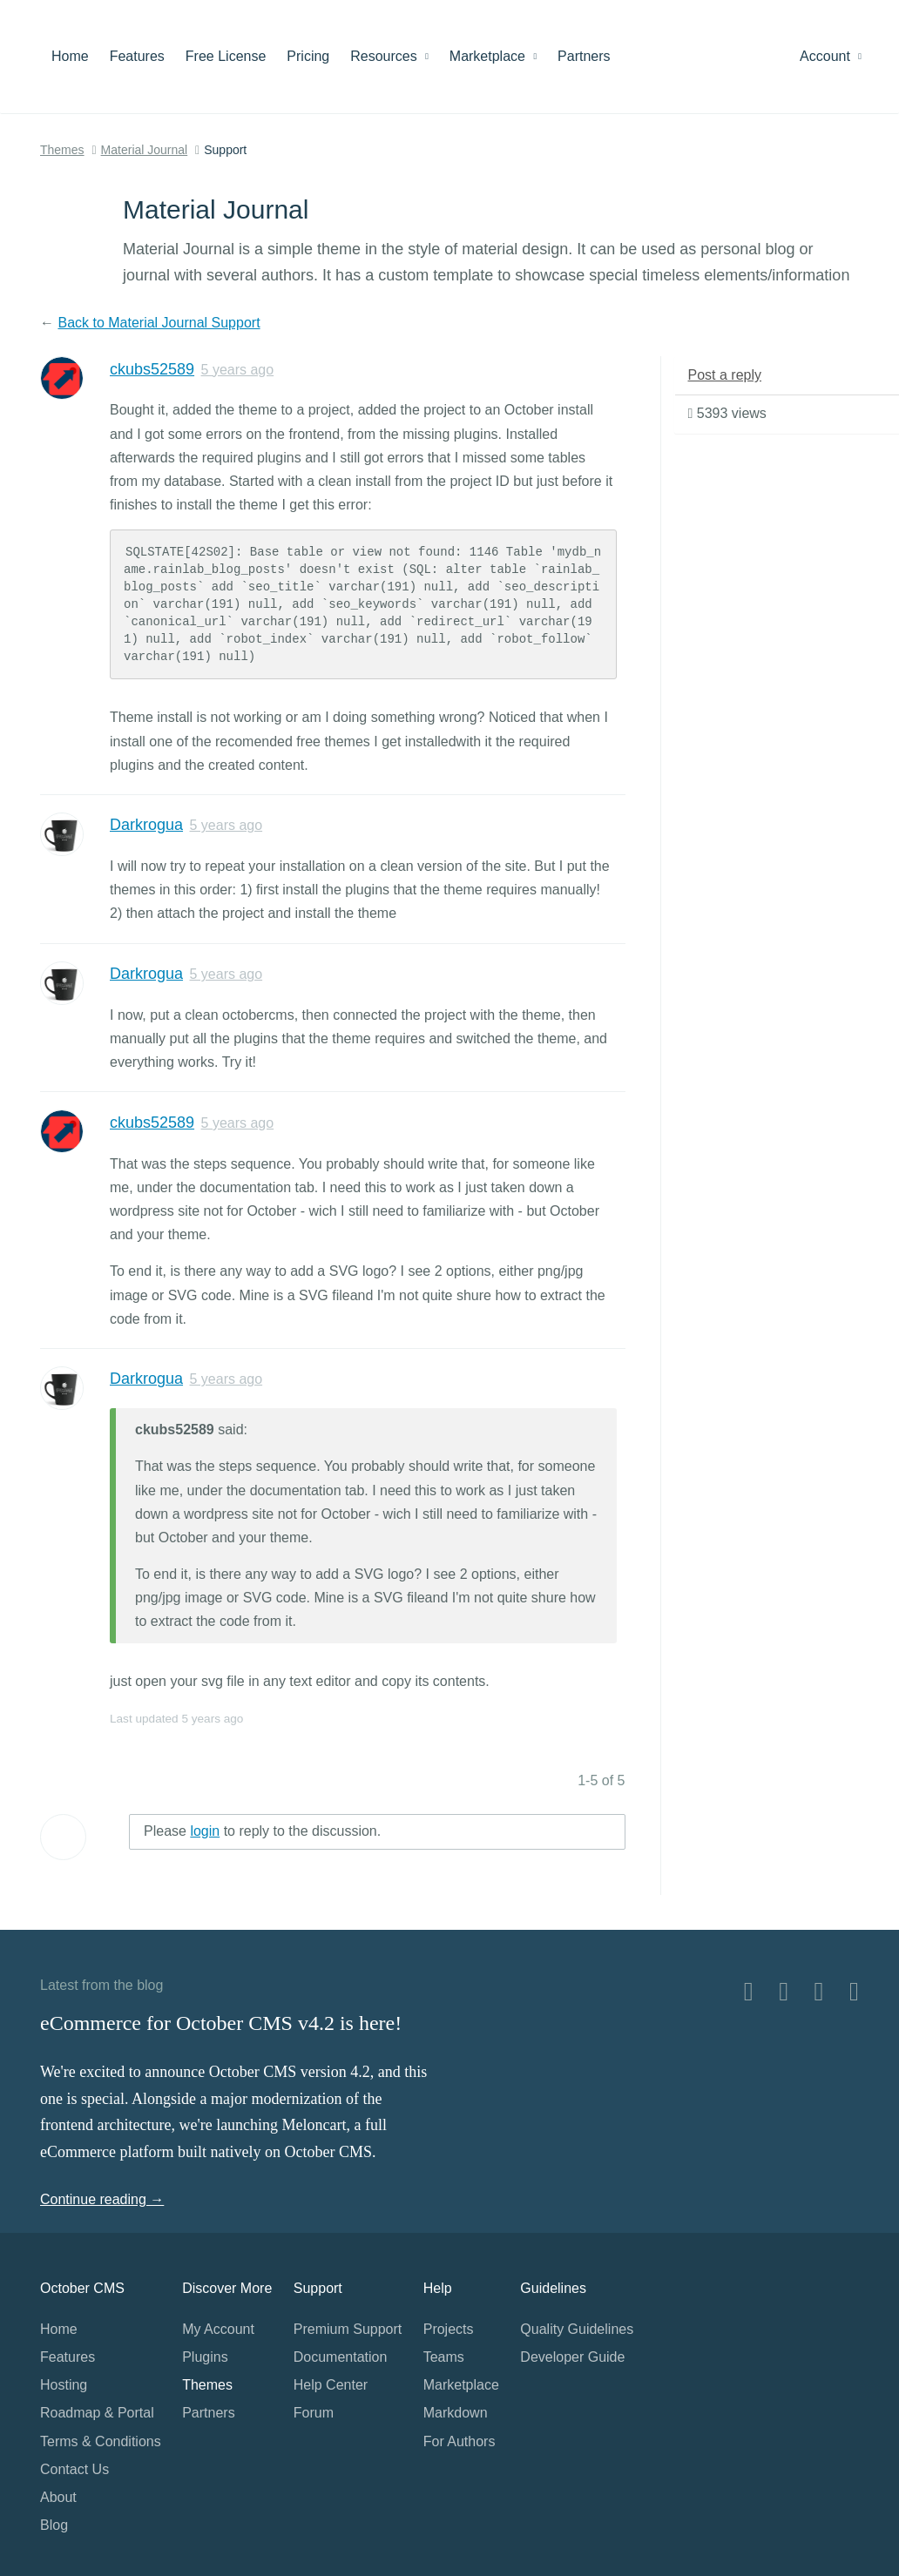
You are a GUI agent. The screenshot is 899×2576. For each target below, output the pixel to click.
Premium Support (348, 2329)
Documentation (341, 2357)
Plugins (204, 2357)
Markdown (455, 2412)
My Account (218, 2329)
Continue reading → (102, 2199)
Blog (54, 2525)
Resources (389, 56)
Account (831, 56)
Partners (584, 56)
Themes (62, 150)
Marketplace (493, 56)
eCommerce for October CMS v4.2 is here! (221, 2023)
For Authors (459, 2441)
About (58, 2497)
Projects (448, 2329)
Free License (226, 56)
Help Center (331, 2384)
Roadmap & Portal (97, 2412)
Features (137, 56)
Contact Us (74, 2469)
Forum (314, 2412)
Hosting (63, 2384)
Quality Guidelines (576, 2329)
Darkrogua (146, 824)
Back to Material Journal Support (158, 322)
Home (70, 56)
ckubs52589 (152, 369)
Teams (443, 2357)
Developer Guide (572, 2357)
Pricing (308, 56)
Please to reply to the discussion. (262, 1831)
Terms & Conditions (100, 2441)
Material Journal (144, 150)
